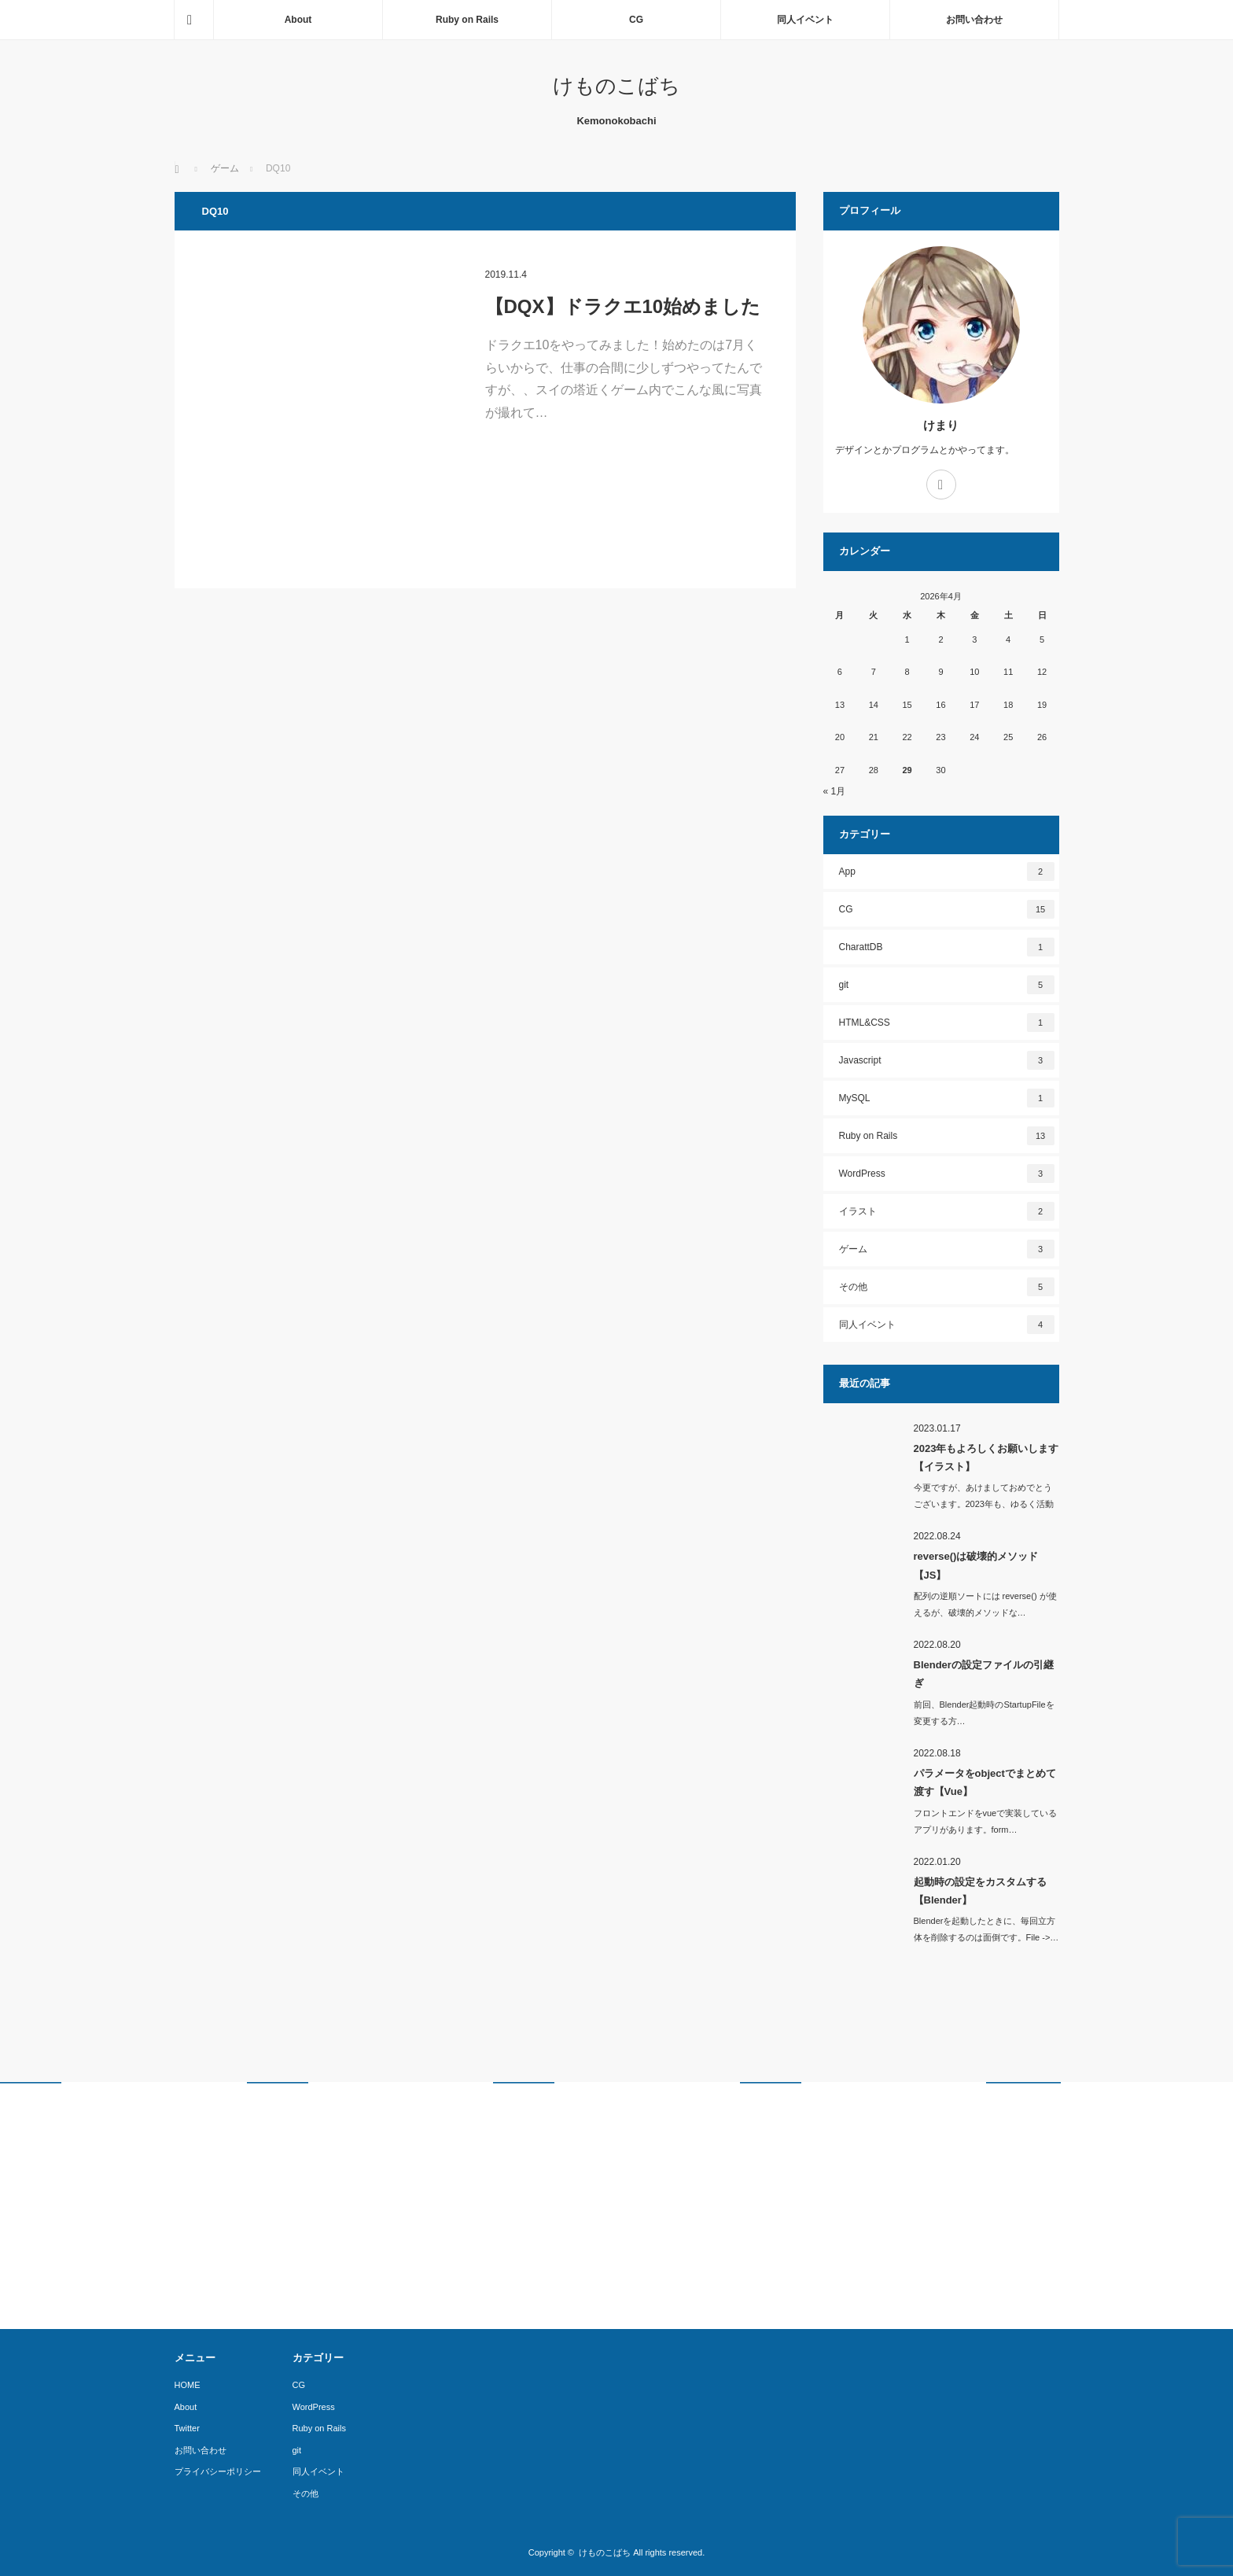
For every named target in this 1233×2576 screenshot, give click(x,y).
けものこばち (616, 86)
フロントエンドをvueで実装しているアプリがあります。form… (986, 1821)
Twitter (187, 2428)
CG (636, 19)
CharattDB (946, 947)
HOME (188, 2385)
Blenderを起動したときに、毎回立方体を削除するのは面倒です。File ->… (986, 1929)
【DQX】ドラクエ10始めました (623, 306)
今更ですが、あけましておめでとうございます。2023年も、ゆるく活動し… (984, 1504)
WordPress (946, 1173)
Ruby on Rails (467, 19)
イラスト (946, 1211)
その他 (946, 1286)
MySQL (946, 1098)
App (946, 871)
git (946, 984)
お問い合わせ (974, 19)
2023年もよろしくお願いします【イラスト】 (986, 1457)
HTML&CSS (946, 1022)
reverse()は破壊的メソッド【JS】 (976, 1565)
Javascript (946, 1060)
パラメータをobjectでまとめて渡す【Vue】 (985, 1782)
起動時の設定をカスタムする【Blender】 (980, 1891)
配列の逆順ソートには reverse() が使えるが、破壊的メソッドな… (985, 1604)
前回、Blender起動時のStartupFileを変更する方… (984, 1713)
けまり (941, 425)
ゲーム (946, 1249)
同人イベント (805, 19)
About (298, 19)
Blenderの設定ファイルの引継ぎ (984, 1674)
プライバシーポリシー (218, 2471)
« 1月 (834, 791)
